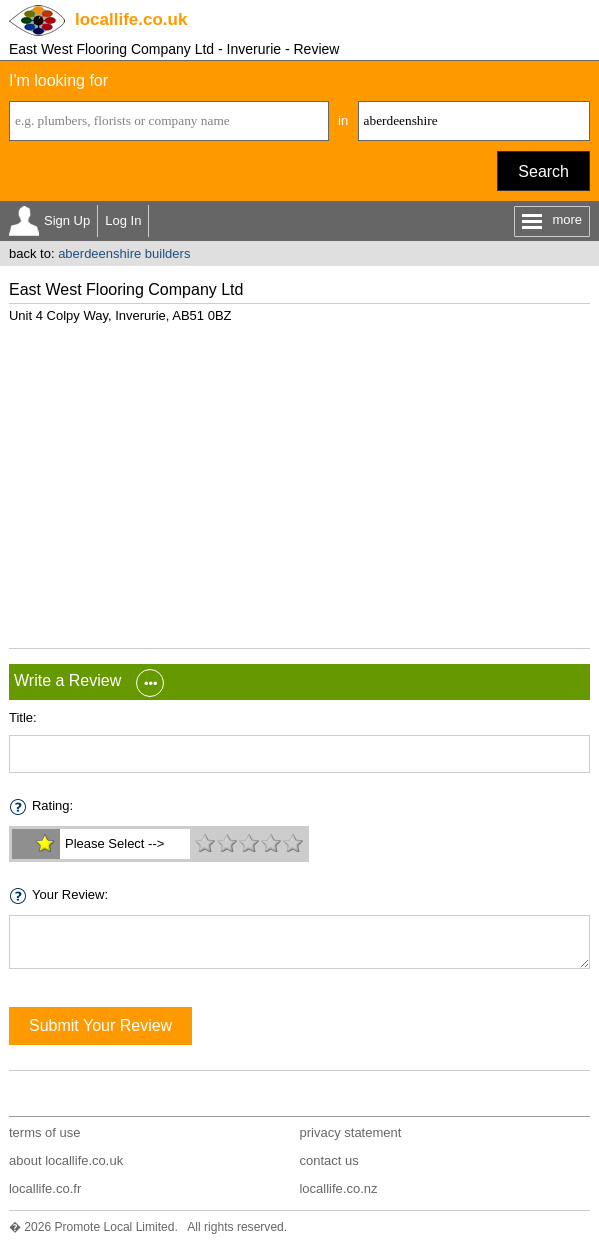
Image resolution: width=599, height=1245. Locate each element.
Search (543, 171)
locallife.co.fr (45, 1188)
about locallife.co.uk (66, 1160)
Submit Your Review (100, 1025)
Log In (123, 220)
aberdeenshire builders (124, 253)
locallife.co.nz (338, 1188)
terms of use (45, 1132)
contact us (328, 1160)
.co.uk (131, 19)
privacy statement (350, 1132)
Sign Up (67, 220)
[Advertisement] (299, 478)
